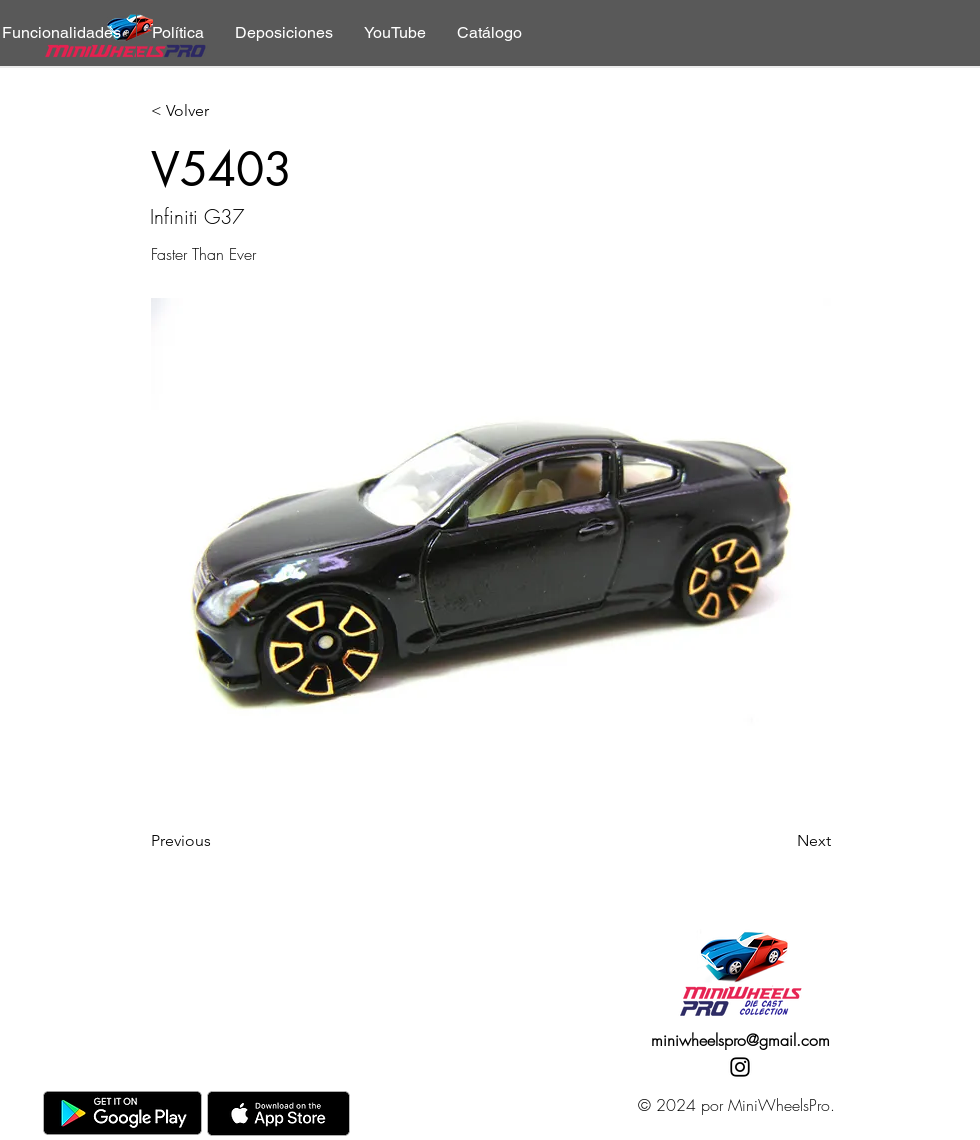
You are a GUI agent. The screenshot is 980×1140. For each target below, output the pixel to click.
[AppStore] (278, 1113)
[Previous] (217, 841)
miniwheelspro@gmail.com (740, 1040)
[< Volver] (217, 111)
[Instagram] (740, 1067)
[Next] (781, 841)
